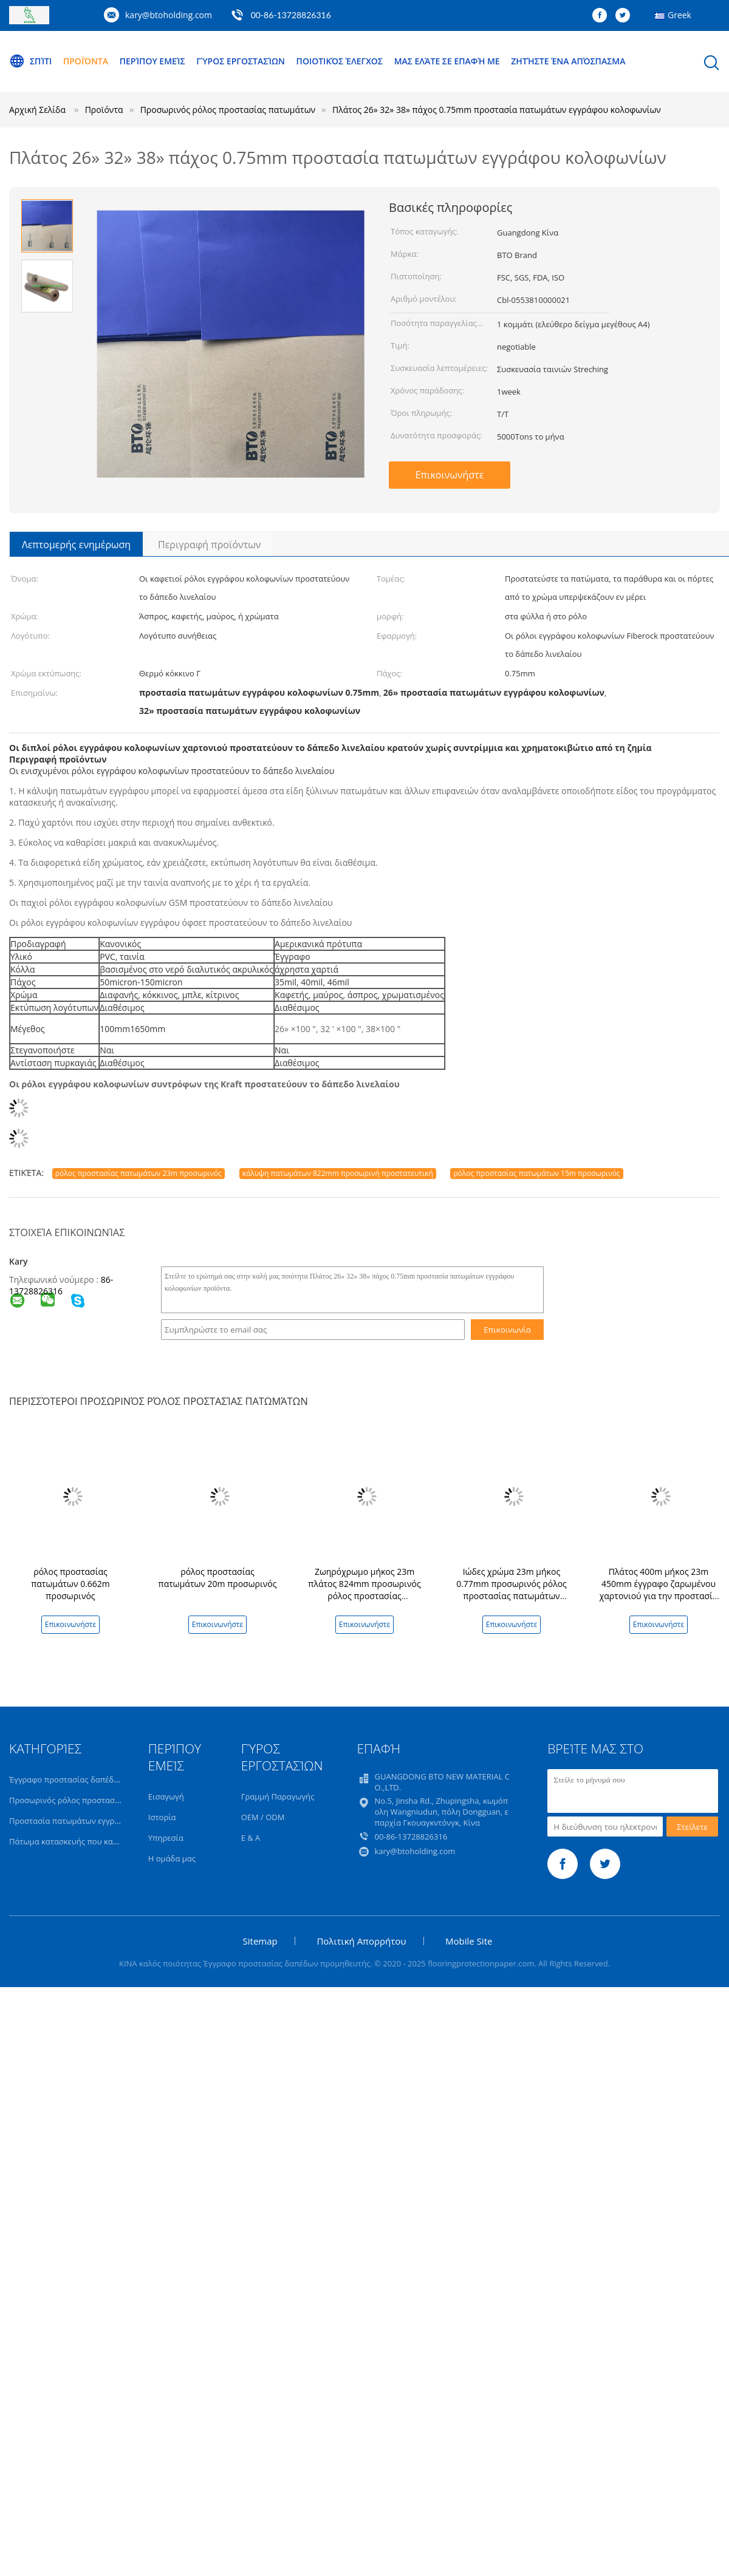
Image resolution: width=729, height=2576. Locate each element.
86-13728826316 (61, 1285)
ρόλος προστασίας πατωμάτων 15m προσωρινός (536, 1173)
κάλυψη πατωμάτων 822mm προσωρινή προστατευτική (337, 1173)
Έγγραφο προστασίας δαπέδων (66, 1779)
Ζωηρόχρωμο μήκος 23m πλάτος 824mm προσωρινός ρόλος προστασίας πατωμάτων (364, 1590)
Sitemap (260, 1941)
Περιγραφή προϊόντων (209, 544)
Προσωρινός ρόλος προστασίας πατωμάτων (90, 1800)
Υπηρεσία (165, 1837)
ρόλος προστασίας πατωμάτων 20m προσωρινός (218, 1577)
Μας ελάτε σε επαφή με (447, 61)
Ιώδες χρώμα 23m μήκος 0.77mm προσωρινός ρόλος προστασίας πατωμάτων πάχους (511, 1590)
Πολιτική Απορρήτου (361, 1941)
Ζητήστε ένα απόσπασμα (568, 61)
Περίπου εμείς (152, 61)
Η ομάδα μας (172, 1858)
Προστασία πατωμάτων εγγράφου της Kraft (89, 1820)
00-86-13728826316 (291, 15)
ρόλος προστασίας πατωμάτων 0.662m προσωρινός (70, 1584)
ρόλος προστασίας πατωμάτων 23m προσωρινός (138, 1173)
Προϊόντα (85, 61)
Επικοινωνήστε (450, 474)
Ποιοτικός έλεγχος (339, 61)
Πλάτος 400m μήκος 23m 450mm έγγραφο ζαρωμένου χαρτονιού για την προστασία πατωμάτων (659, 1590)
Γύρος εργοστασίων (240, 61)
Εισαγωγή (166, 1796)
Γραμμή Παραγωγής (278, 1796)
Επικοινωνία (507, 1329)
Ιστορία (162, 1817)
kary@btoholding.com (168, 15)
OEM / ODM (263, 1817)
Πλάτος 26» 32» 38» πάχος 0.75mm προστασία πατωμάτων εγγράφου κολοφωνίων (496, 109)
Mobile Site (468, 1941)
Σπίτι (30, 61)
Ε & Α (251, 1837)
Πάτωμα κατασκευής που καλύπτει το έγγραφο (95, 1841)
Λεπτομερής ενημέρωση (76, 544)
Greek (679, 15)
